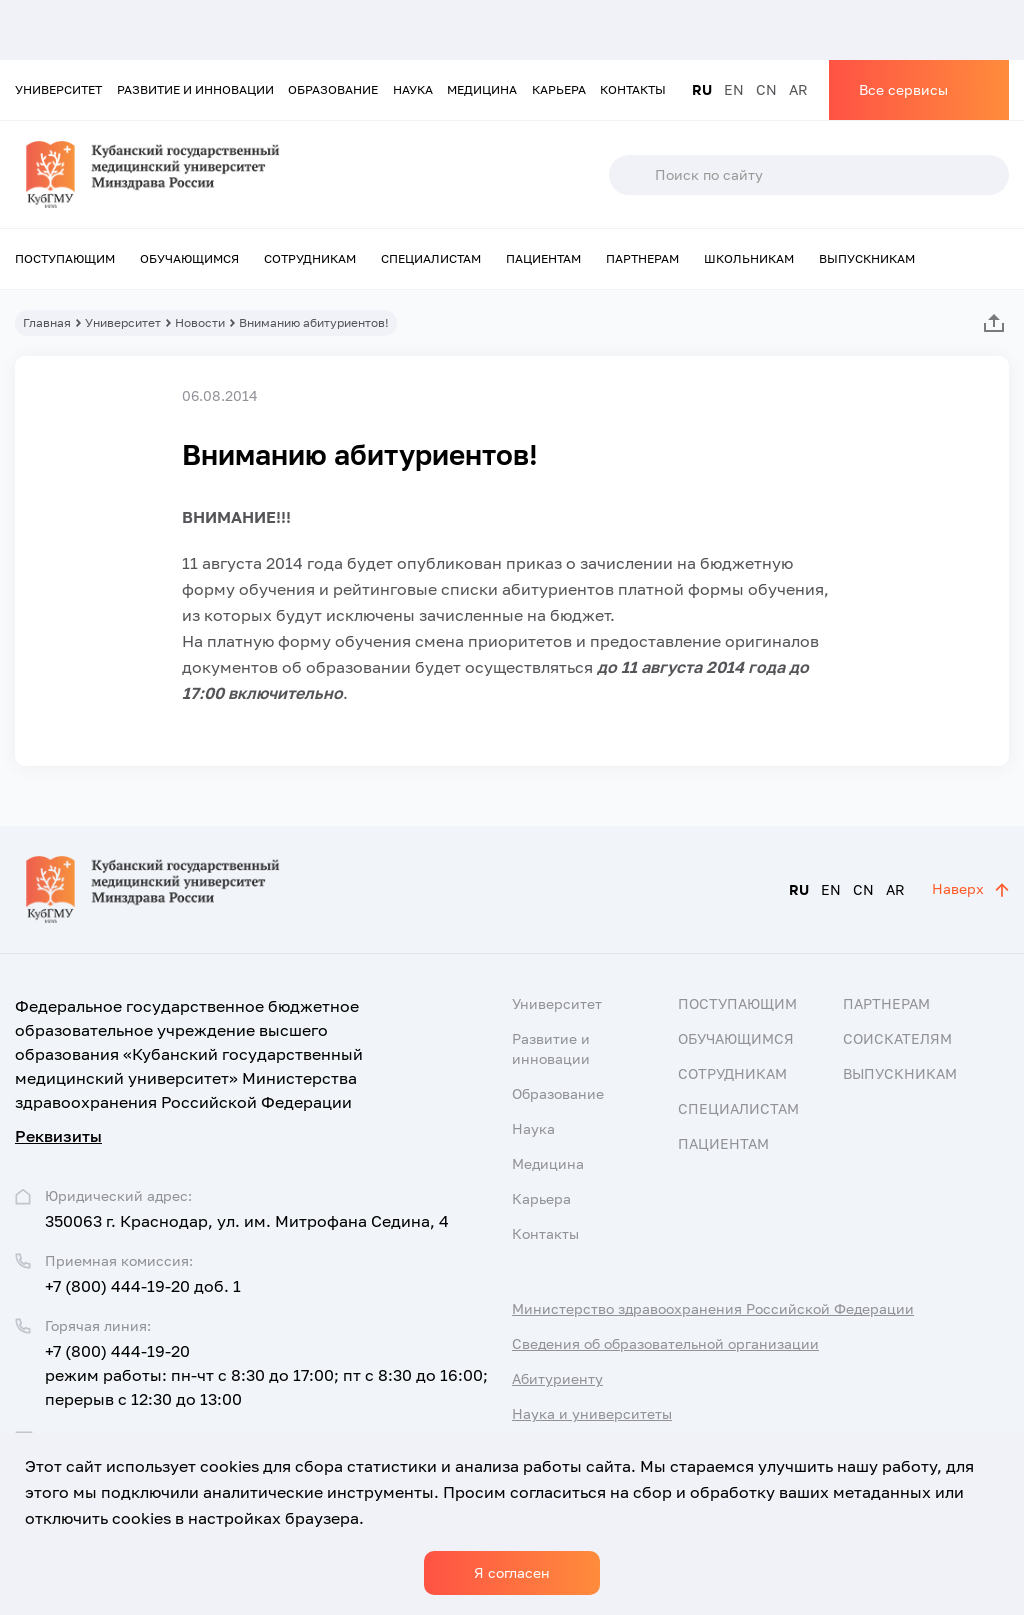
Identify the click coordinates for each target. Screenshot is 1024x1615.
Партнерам (642, 258)
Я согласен (512, 1572)
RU (702, 89)
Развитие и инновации (195, 89)
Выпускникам (867, 258)
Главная (47, 322)
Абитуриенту (557, 1378)
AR (798, 89)
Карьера (559, 89)
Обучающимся (189, 258)
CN (766, 89)
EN (734, 89)
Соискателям (897, 1038)
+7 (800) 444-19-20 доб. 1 (143, 1286)
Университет (58, 89)
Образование (333, 89)
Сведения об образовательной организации (665, 1343)
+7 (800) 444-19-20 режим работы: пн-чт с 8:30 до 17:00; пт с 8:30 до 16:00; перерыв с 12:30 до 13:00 (266, 1375)
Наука (413, 89)
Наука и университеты (592, 1413)
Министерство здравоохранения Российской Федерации (713, 1308)
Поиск (631, 175)
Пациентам (543, 258)
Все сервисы (903, 89)
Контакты (633, 89)
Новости (200, 322)
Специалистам (431, 258)
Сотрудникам (310, 258)
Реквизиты (58, 1136)
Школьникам (749, 258)
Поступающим (65, 258)
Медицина (482, 89)
